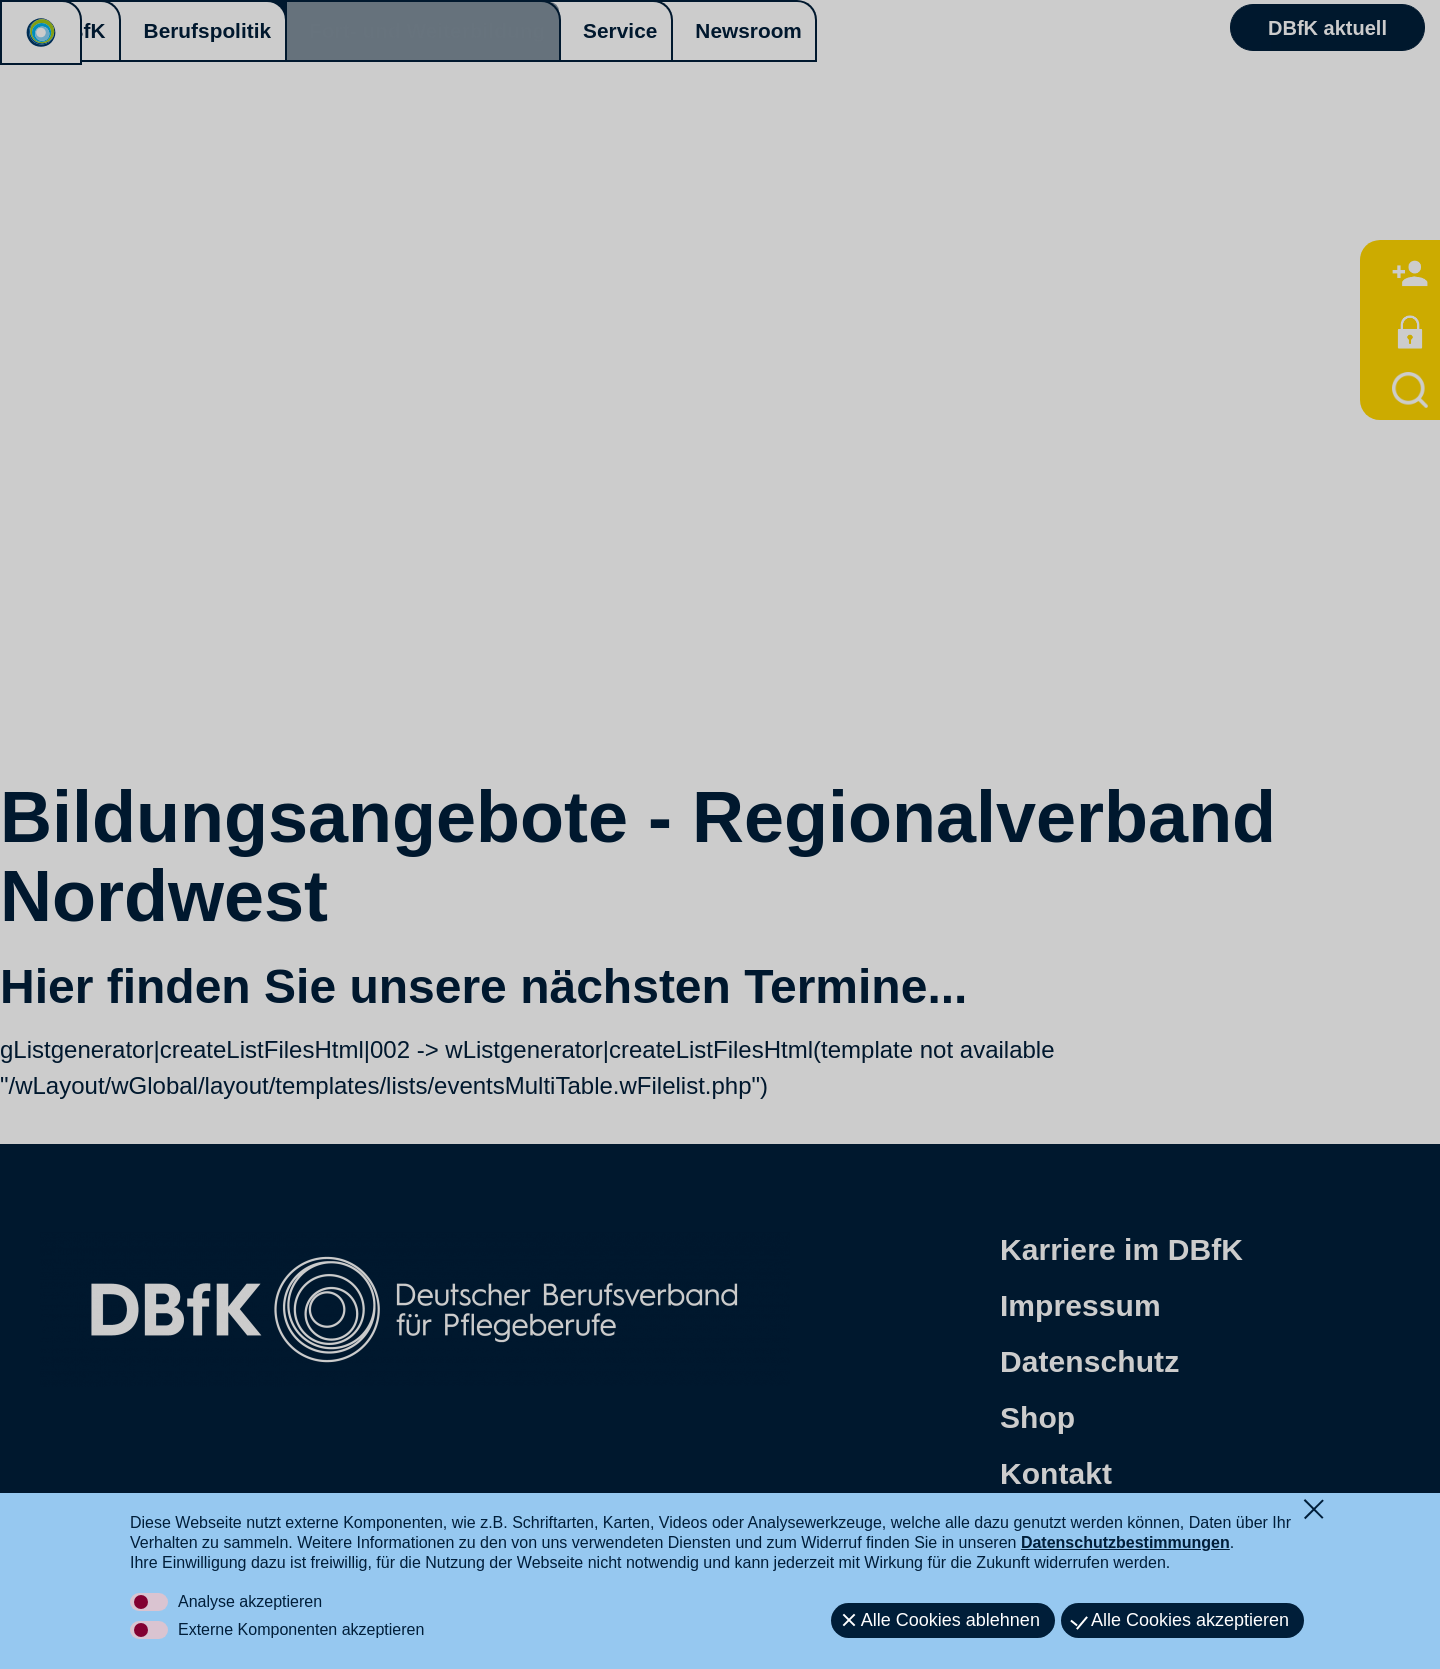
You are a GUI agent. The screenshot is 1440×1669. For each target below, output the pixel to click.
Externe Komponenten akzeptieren (301, 1629)
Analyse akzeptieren (250, 1601)
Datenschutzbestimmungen (1125, 1542)
